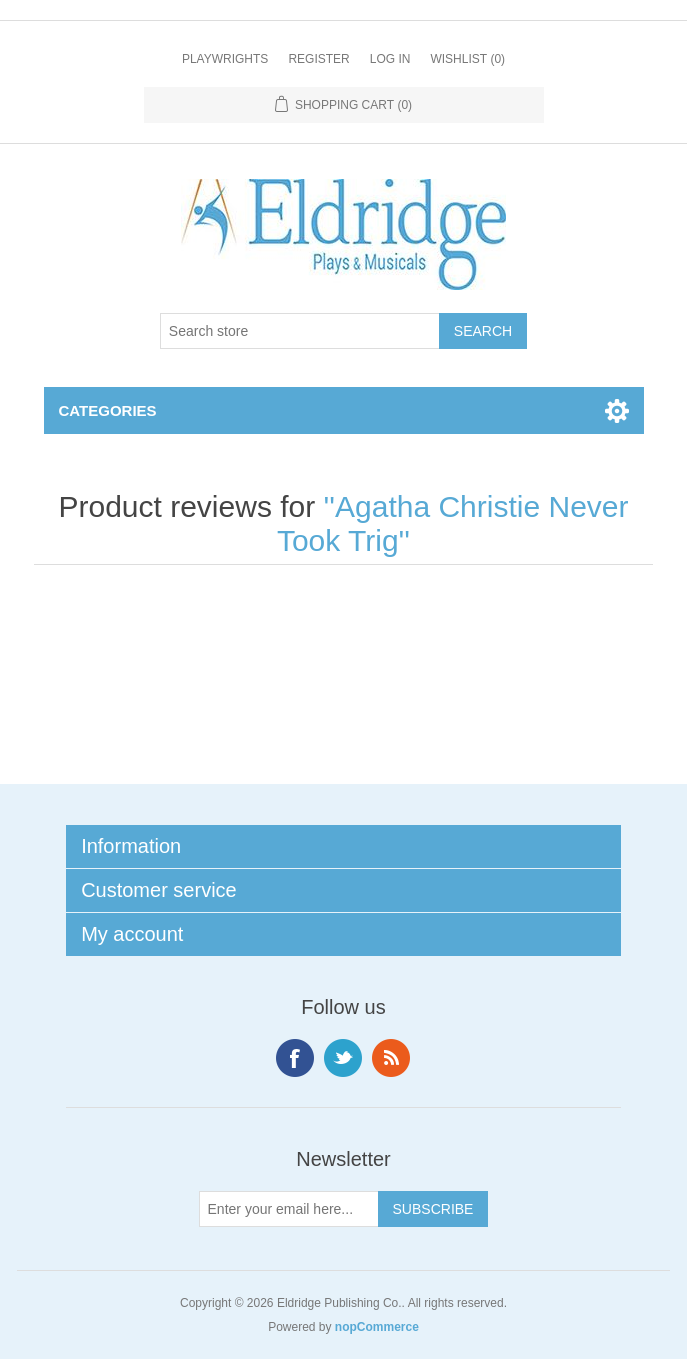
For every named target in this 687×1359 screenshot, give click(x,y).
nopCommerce (377, 1327)
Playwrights (225, 59)
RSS (391, 1058)
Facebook (295, 1058)
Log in (390, 59)
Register (318, 59)
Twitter (343, 1058)
